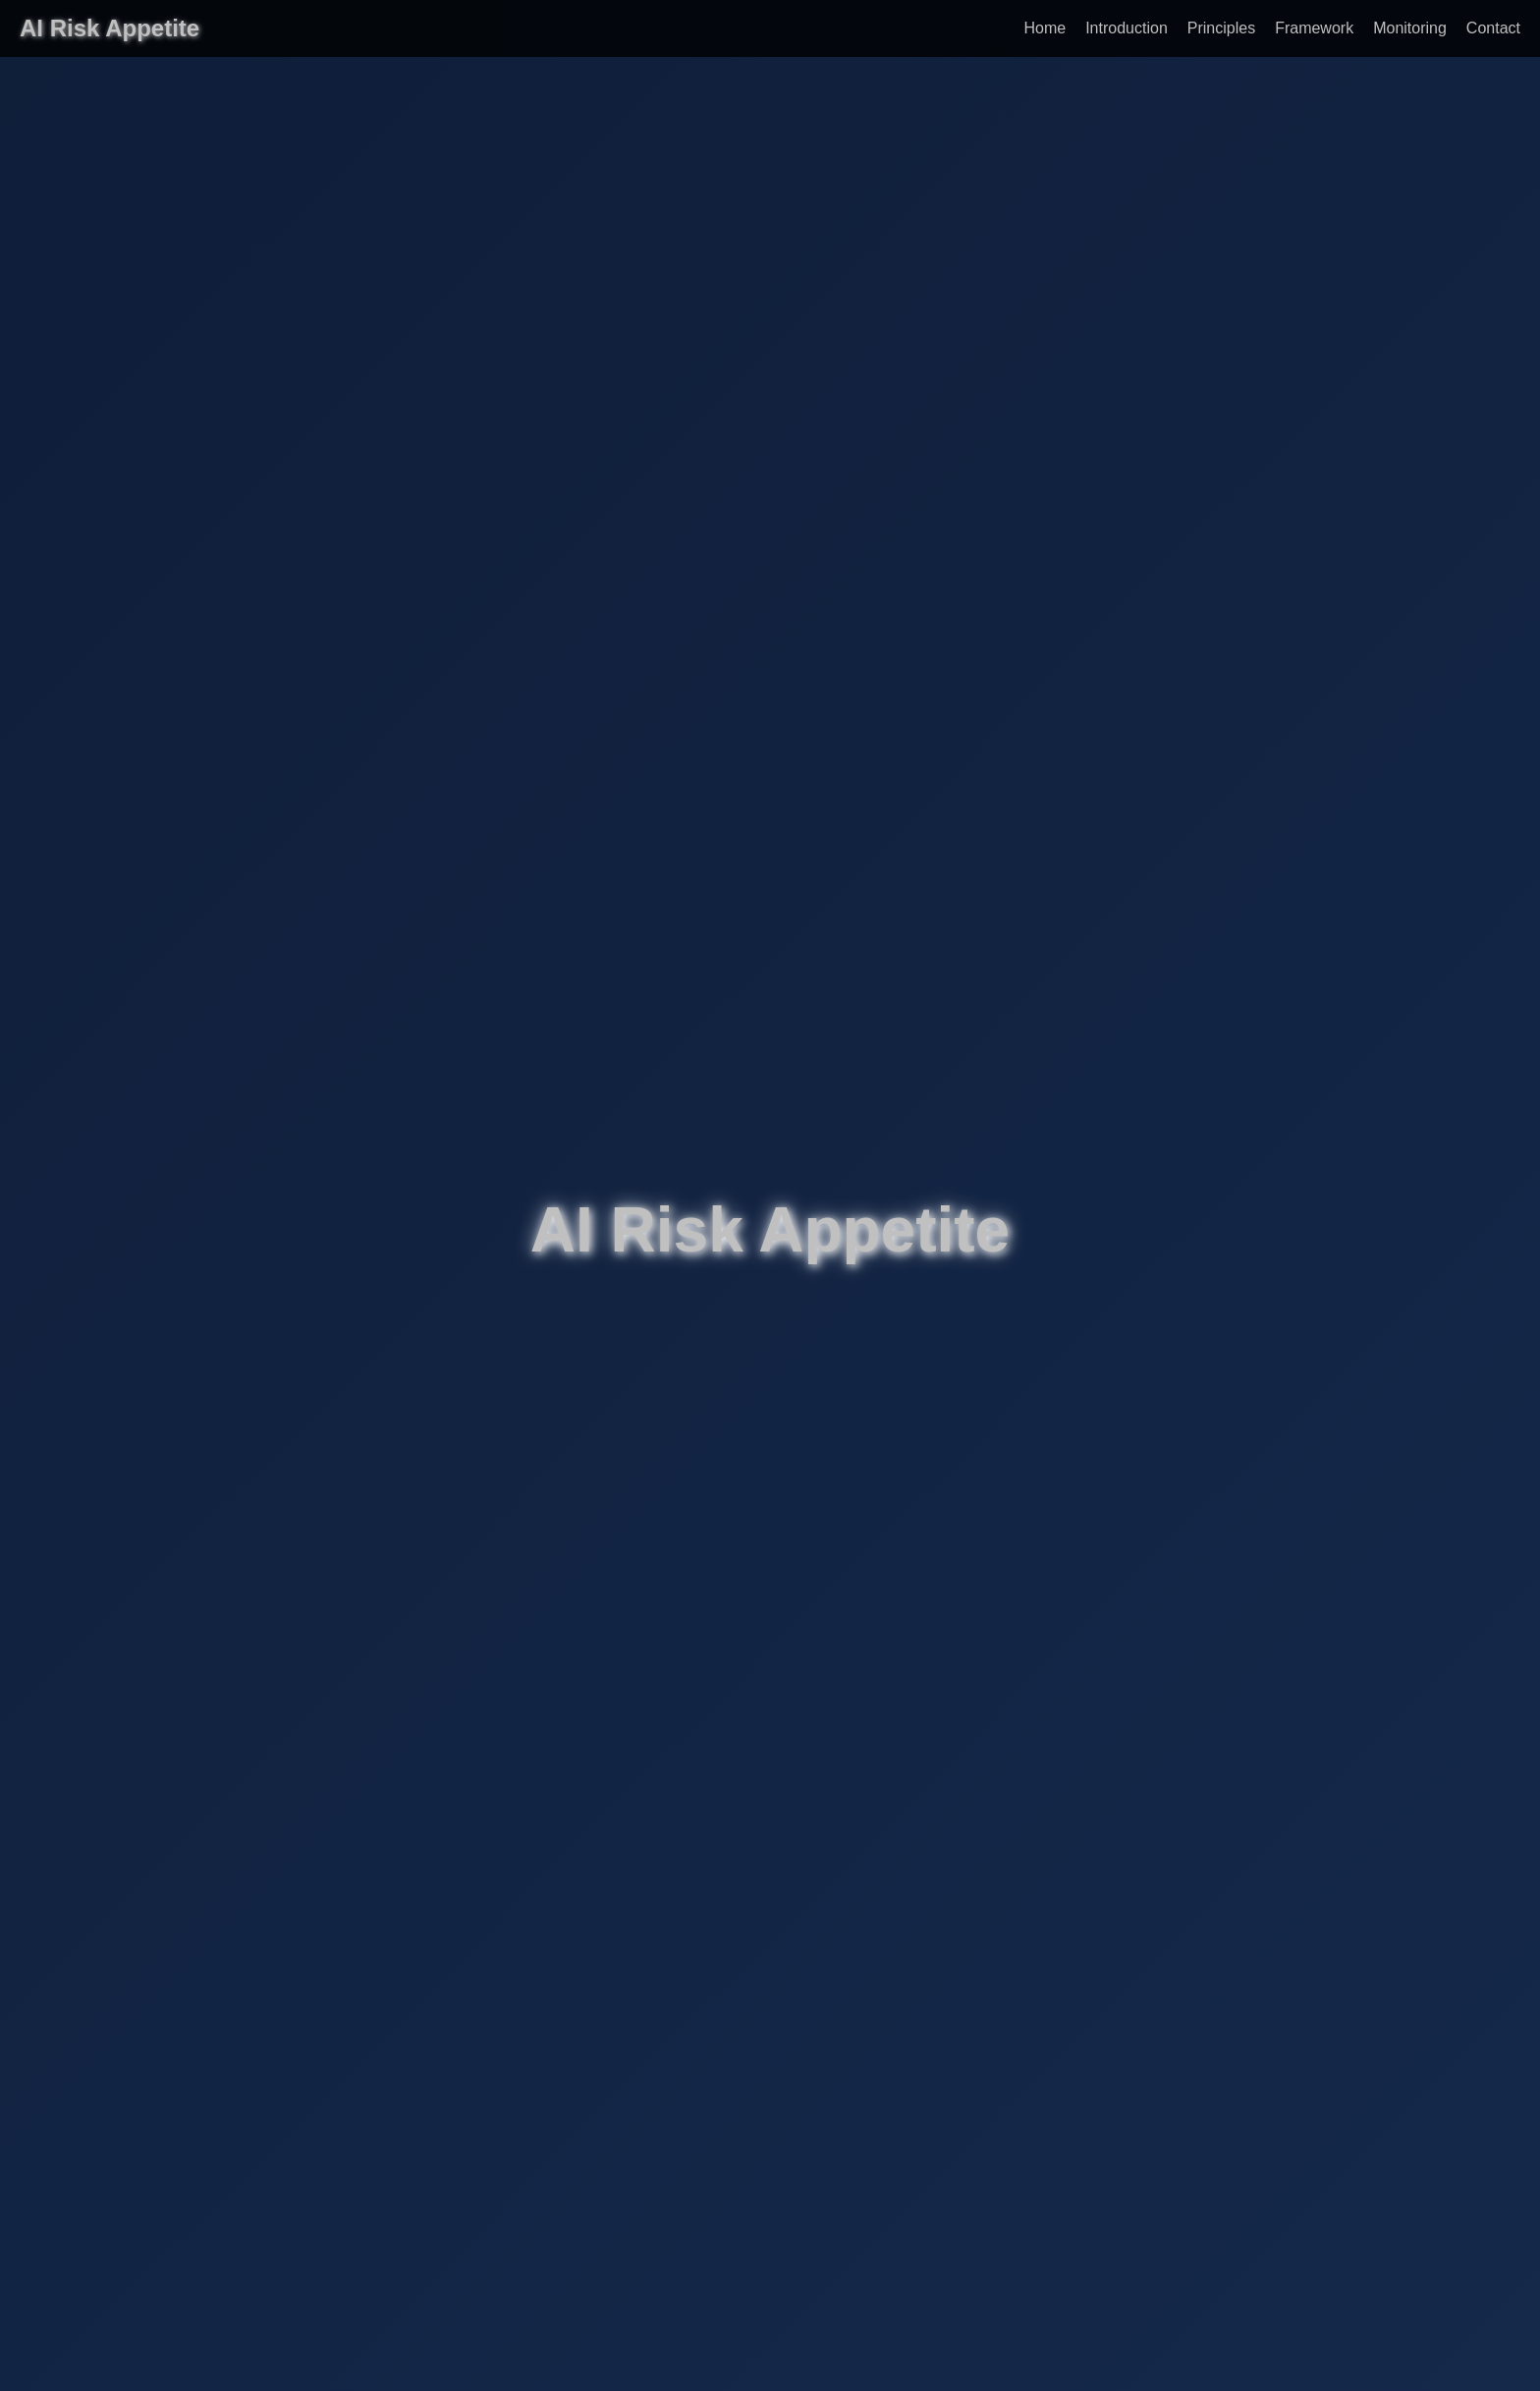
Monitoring (1410, 28)
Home (1044, 28)
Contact (1493, 28)
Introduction (1126, 28)
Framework (1314, 28)
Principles (1221, 28)
